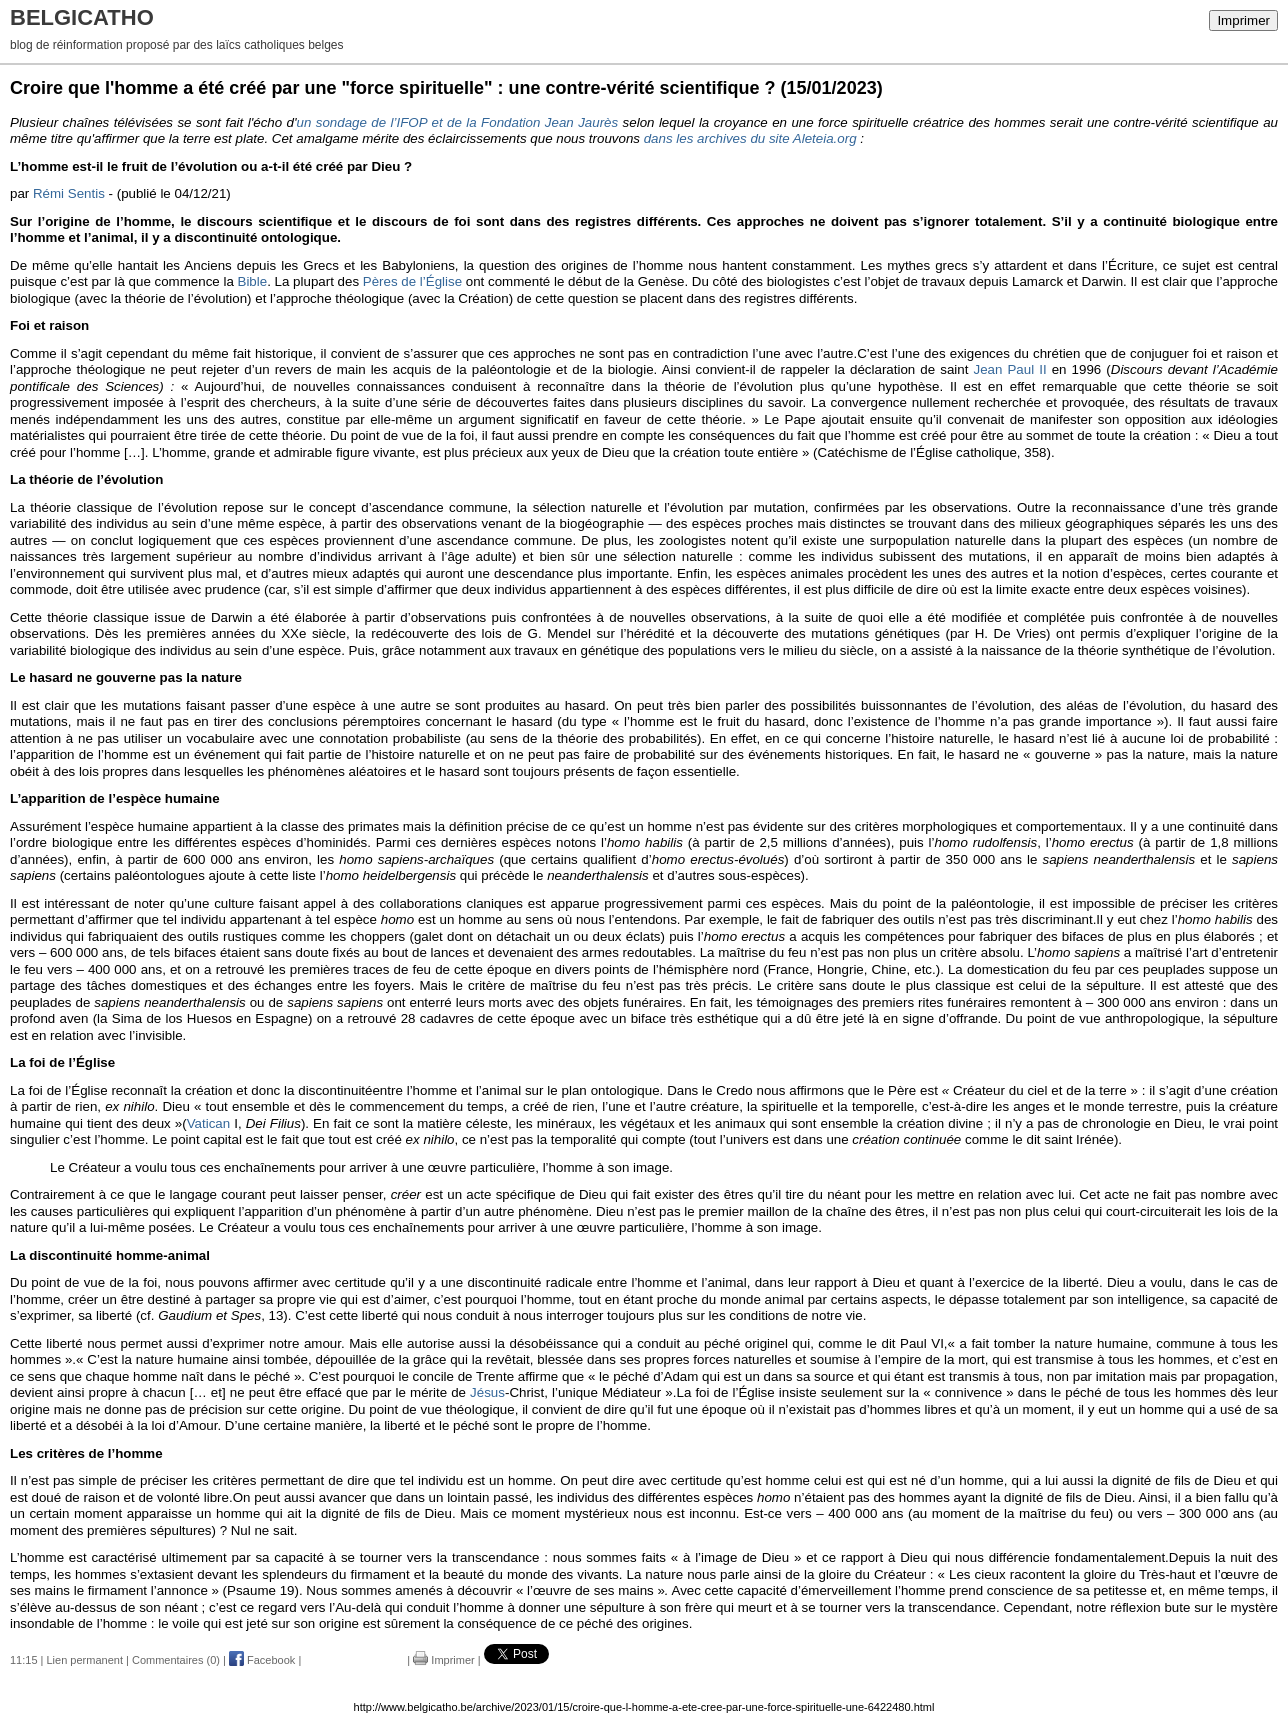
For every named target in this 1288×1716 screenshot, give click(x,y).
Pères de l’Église (412, 281)
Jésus (487, 1392)
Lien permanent (85, 1660)
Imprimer (1243, 20)
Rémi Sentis (69, 193)
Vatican (208, 1123)
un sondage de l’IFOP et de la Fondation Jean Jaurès (458, 122)
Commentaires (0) (176, 1660)
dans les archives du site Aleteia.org (750, 138)
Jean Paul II (1009, 369)
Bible (253, 281)
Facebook (262, 1660)
